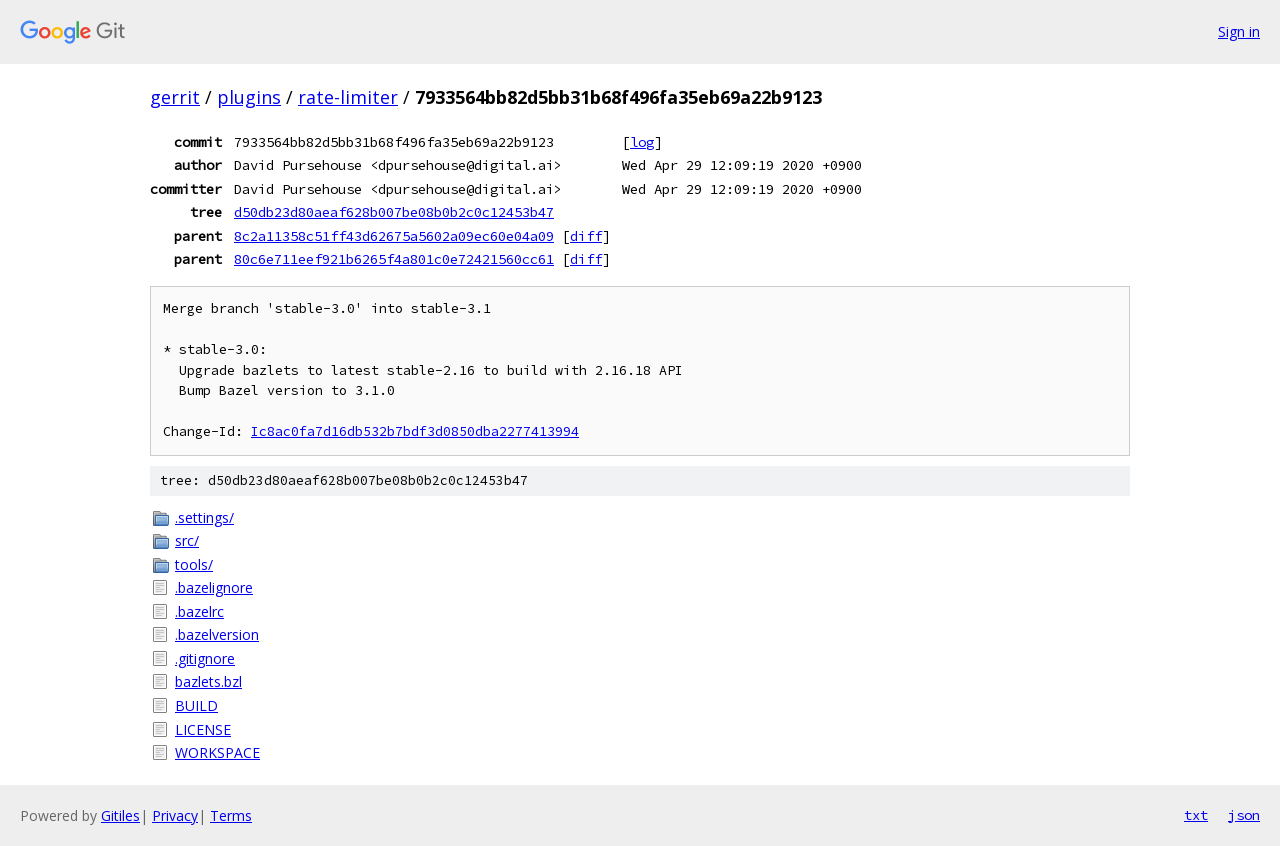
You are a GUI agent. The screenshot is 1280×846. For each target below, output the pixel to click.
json (1244, 815)
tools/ (194, 564)
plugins (249, 97)
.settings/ (204, 517)
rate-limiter (348, 97)
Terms (231, 815)
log (642, 142)
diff (586, 236)
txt (1196, 815)
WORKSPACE (217, 752)
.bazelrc (199, 611)
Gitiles (120, 815)
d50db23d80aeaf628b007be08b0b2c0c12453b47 (394, 212)
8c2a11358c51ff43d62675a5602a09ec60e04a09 (394, 236)
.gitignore (205, 658)
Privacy (175, 815)
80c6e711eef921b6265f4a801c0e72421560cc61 (394, 259)
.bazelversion (217, 634)
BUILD (196, 705)
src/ (187, 540)
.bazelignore (214, 587)
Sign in (1239, 31)
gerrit (175, 97)
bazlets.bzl (208, 681)
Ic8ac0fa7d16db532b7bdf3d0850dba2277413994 (415, 431)
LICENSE (203, 729)
